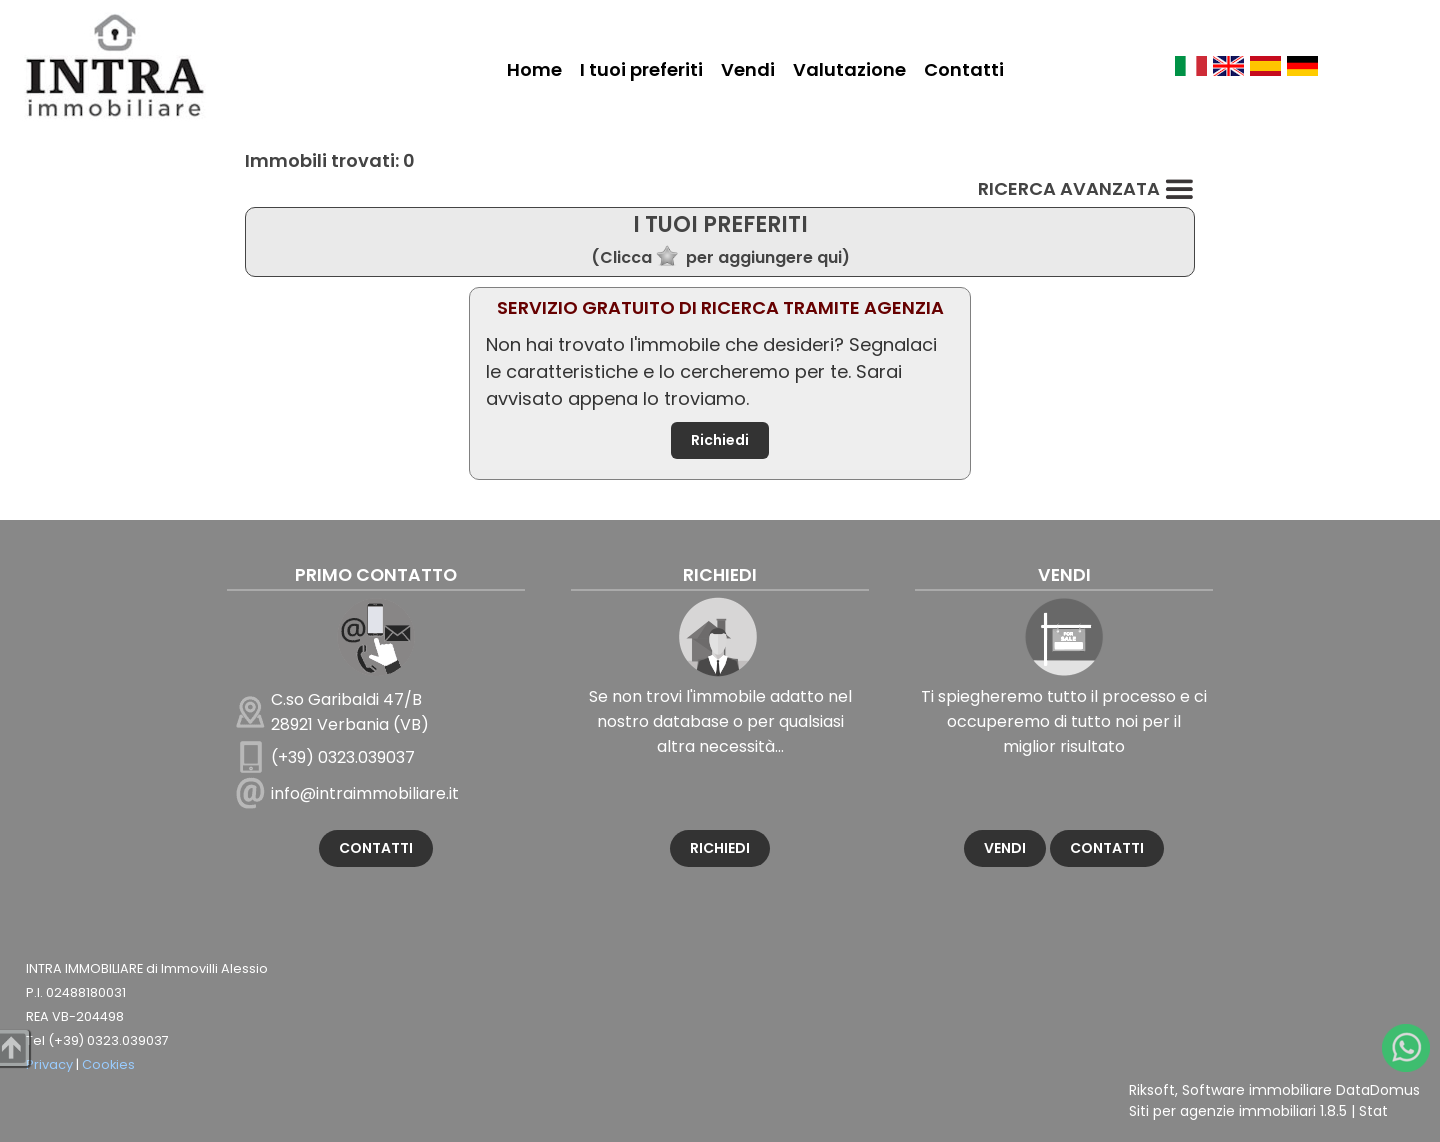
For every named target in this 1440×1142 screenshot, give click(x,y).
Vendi (748, 69)
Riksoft (1152, 1090)
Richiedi (720, 440)
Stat (1373, 1111)
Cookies (108, 1064)
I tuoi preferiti (641, 69)
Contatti (964, 69)
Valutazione (849, 69)
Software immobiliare (1257, 1090)
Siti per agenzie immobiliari (1222, 1111)
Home (534, 69)
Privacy (49, 1064)
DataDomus (1378, 1090)
